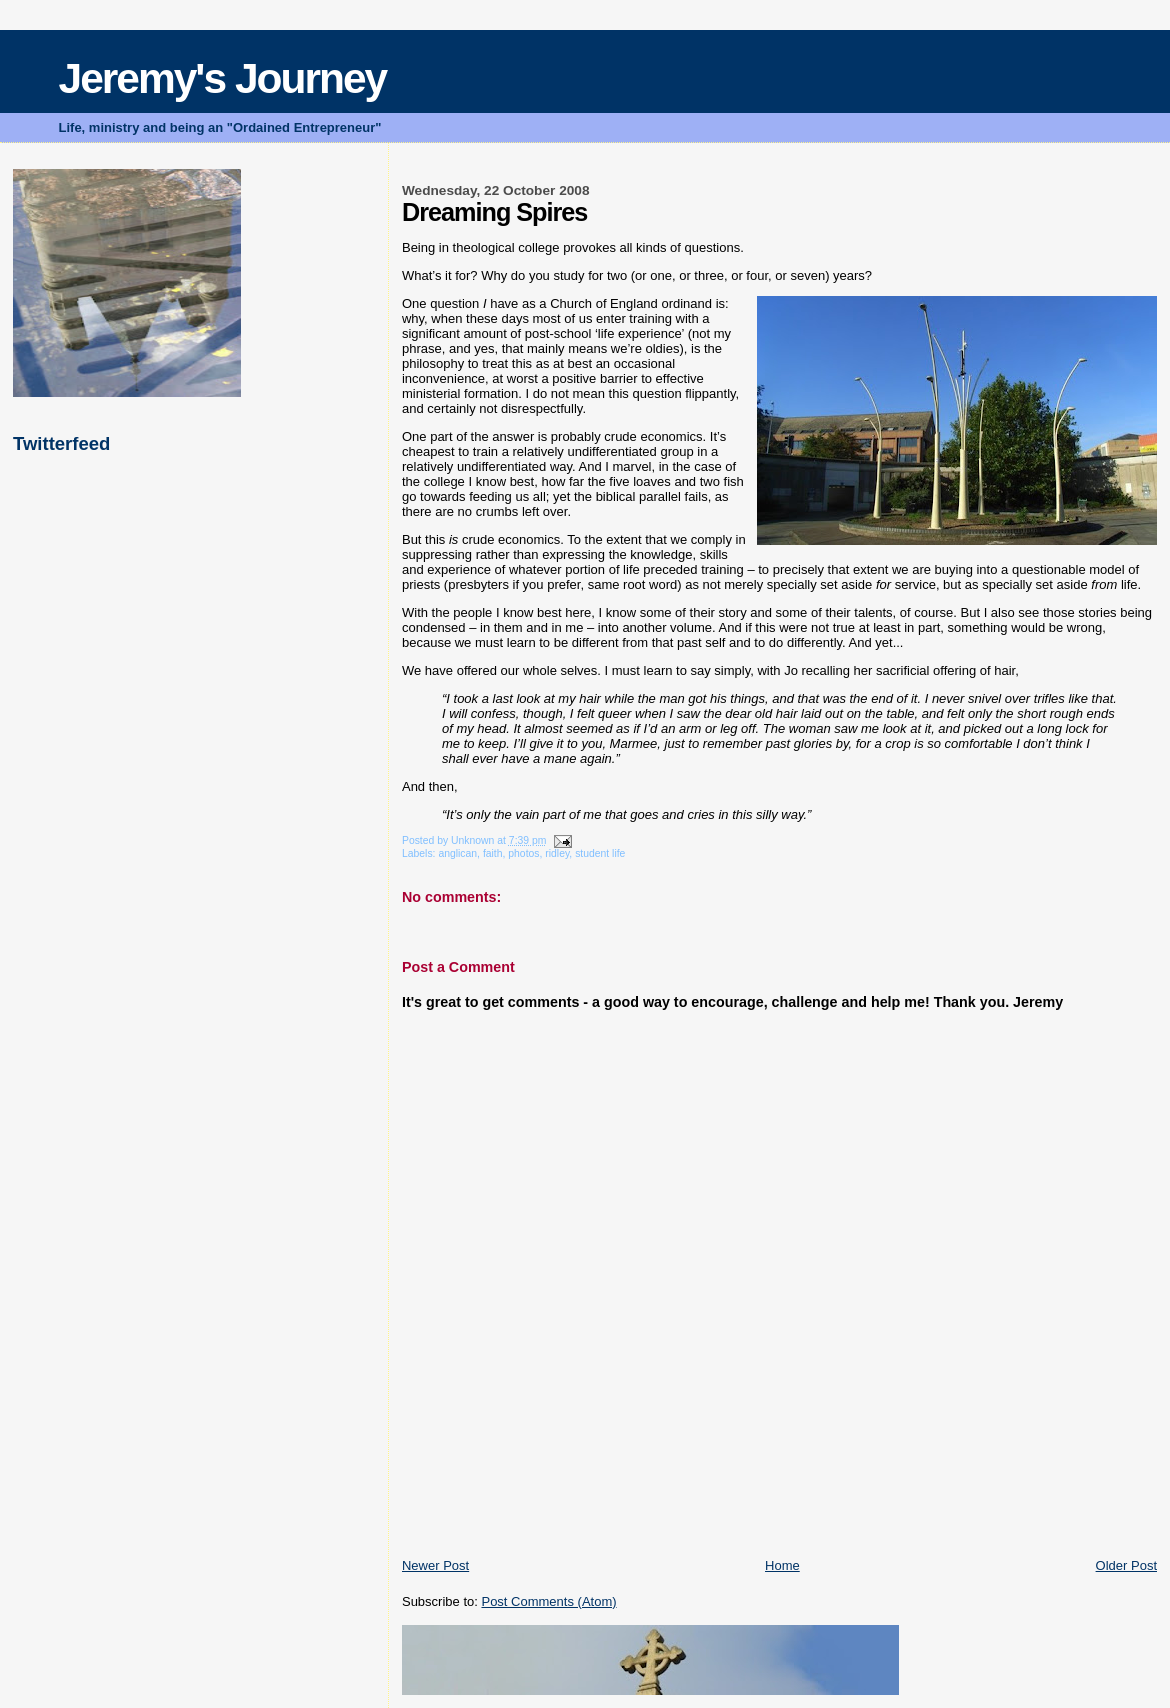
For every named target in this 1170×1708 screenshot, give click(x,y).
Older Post (1126, 1565)
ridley (557, 853)
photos (523, 853)
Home (782, 1565)
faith (493, 853)
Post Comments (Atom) (548, 1601)
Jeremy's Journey (223, 78)
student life (600, 853)
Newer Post (435, 1565)
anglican (457, 853)
